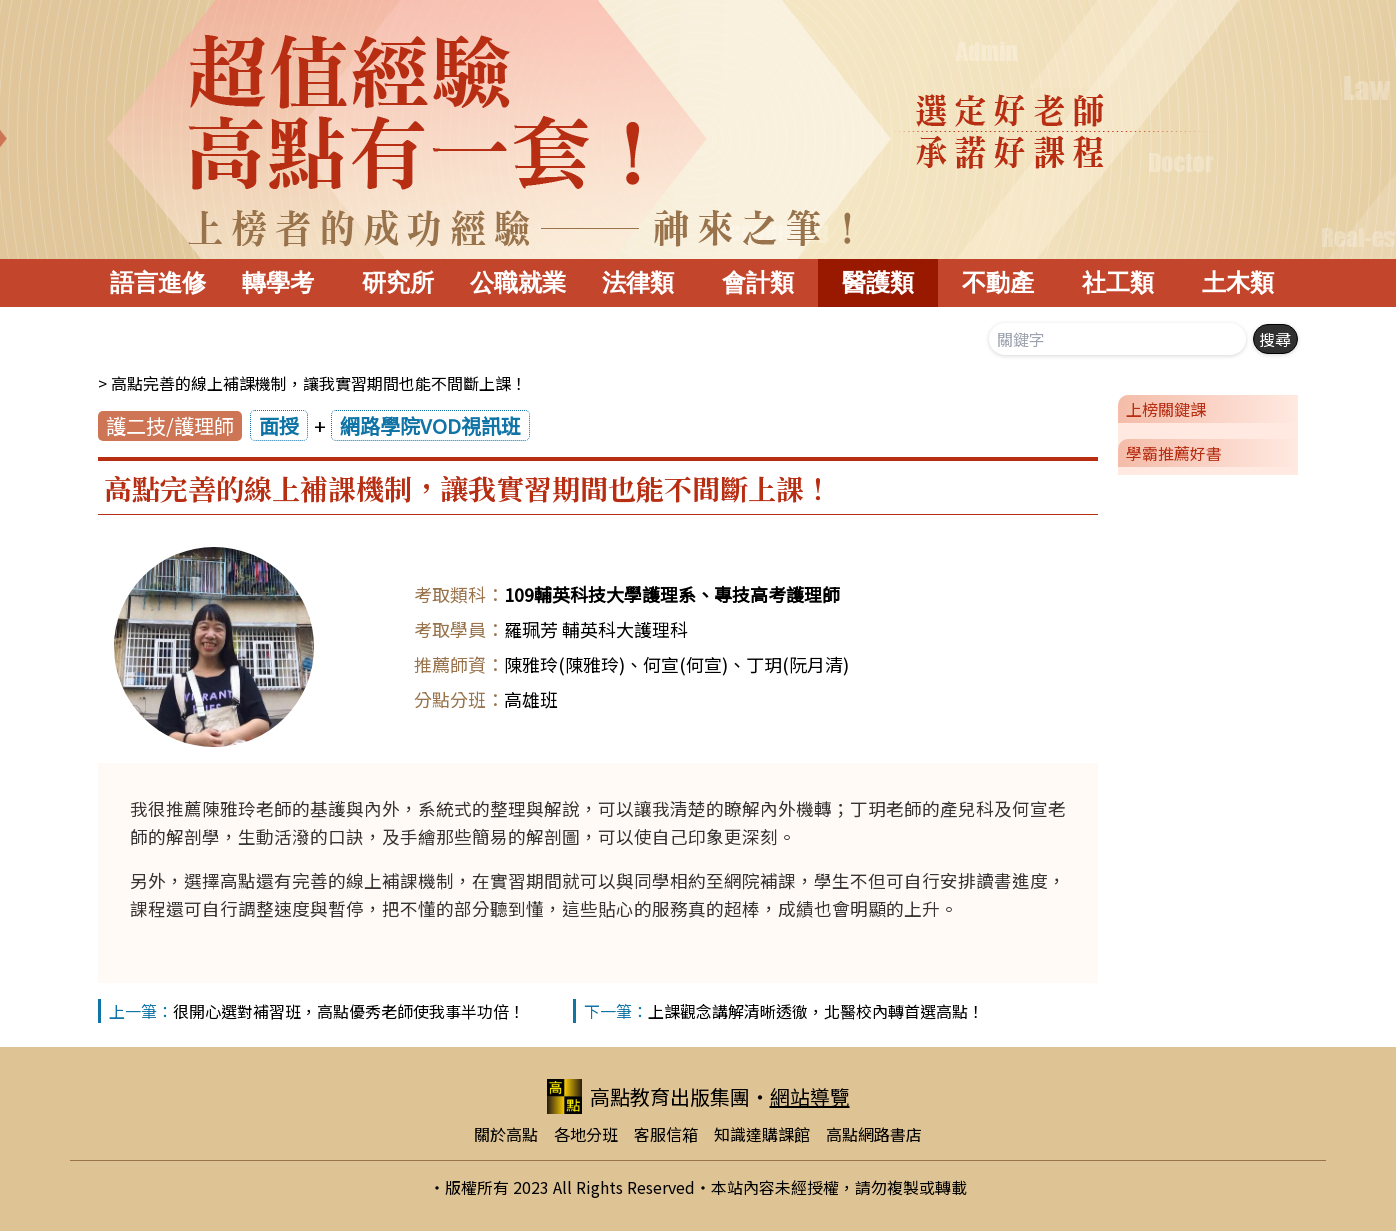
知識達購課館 (762, 1134)
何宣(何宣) (685, 664)
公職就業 (518, 282)
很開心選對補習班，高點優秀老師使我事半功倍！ (349, 1011)
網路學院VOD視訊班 (430, 425)
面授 (279, 425)
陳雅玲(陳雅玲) (564, 664)
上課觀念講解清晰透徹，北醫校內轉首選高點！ (816, 1011)
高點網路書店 (874, 1134)
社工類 (1118, 282)
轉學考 (278, 282)
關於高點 (506, 1134)
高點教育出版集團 (648, 1096)
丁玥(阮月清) (797, 664)
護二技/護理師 (170, 425)
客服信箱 (666, 1134)
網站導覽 (810, 1096)
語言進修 (158, 282)
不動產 (998, 282)
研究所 (398, 282)
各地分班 (586, 1134)
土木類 (1238, 282)
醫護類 (878, 282)
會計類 (758, 282)
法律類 (638, 282)
